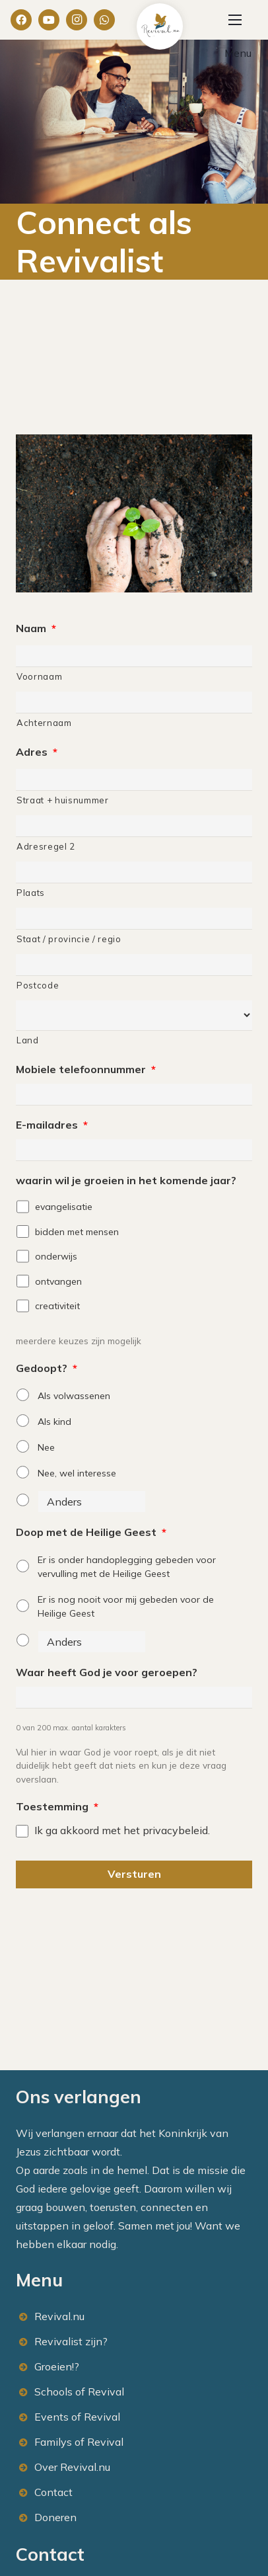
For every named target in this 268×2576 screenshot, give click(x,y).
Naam (36, 628)
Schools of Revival (79, 2391)
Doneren (55, 2517)
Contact (53, 2492)
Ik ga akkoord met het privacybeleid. (122, 1830)
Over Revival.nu (72, 2467)
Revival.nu (59, 2316)
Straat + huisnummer (63, 800)
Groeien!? (56, 2366)
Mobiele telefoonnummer (86, 1069)
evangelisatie (63, 1207)
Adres (36, 751)
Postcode (38, 985)
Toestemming (57, 1806)
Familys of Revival (78, 2441)
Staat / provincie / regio (69, 939)
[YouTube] (48, 19)
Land (28, 1040)
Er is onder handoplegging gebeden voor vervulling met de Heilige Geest (127, 1567)
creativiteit (57, 1306)
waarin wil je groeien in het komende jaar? (126, 1180)
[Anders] (91, 1501)
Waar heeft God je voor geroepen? (106, 1672)
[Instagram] (76, 19)
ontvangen (58, 1281)
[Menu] (235, 19)
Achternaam (44, 722)
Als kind (54, 1422)
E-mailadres (52, 1124)
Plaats (31, 892)
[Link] (160, 26)
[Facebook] (21, 19)
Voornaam (39, 676)
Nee (46, 1447)
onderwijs (56, 1256)
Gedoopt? (46, 1368)
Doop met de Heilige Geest (91, 1532)
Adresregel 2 (46, 846)
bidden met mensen (77, 1232)
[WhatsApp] (104, 19)
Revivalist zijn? (71, 2341)
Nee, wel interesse (77, 1473)
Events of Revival (77, 2416)
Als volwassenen (74, 1396)
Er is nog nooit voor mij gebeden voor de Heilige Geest (126, 1606)
